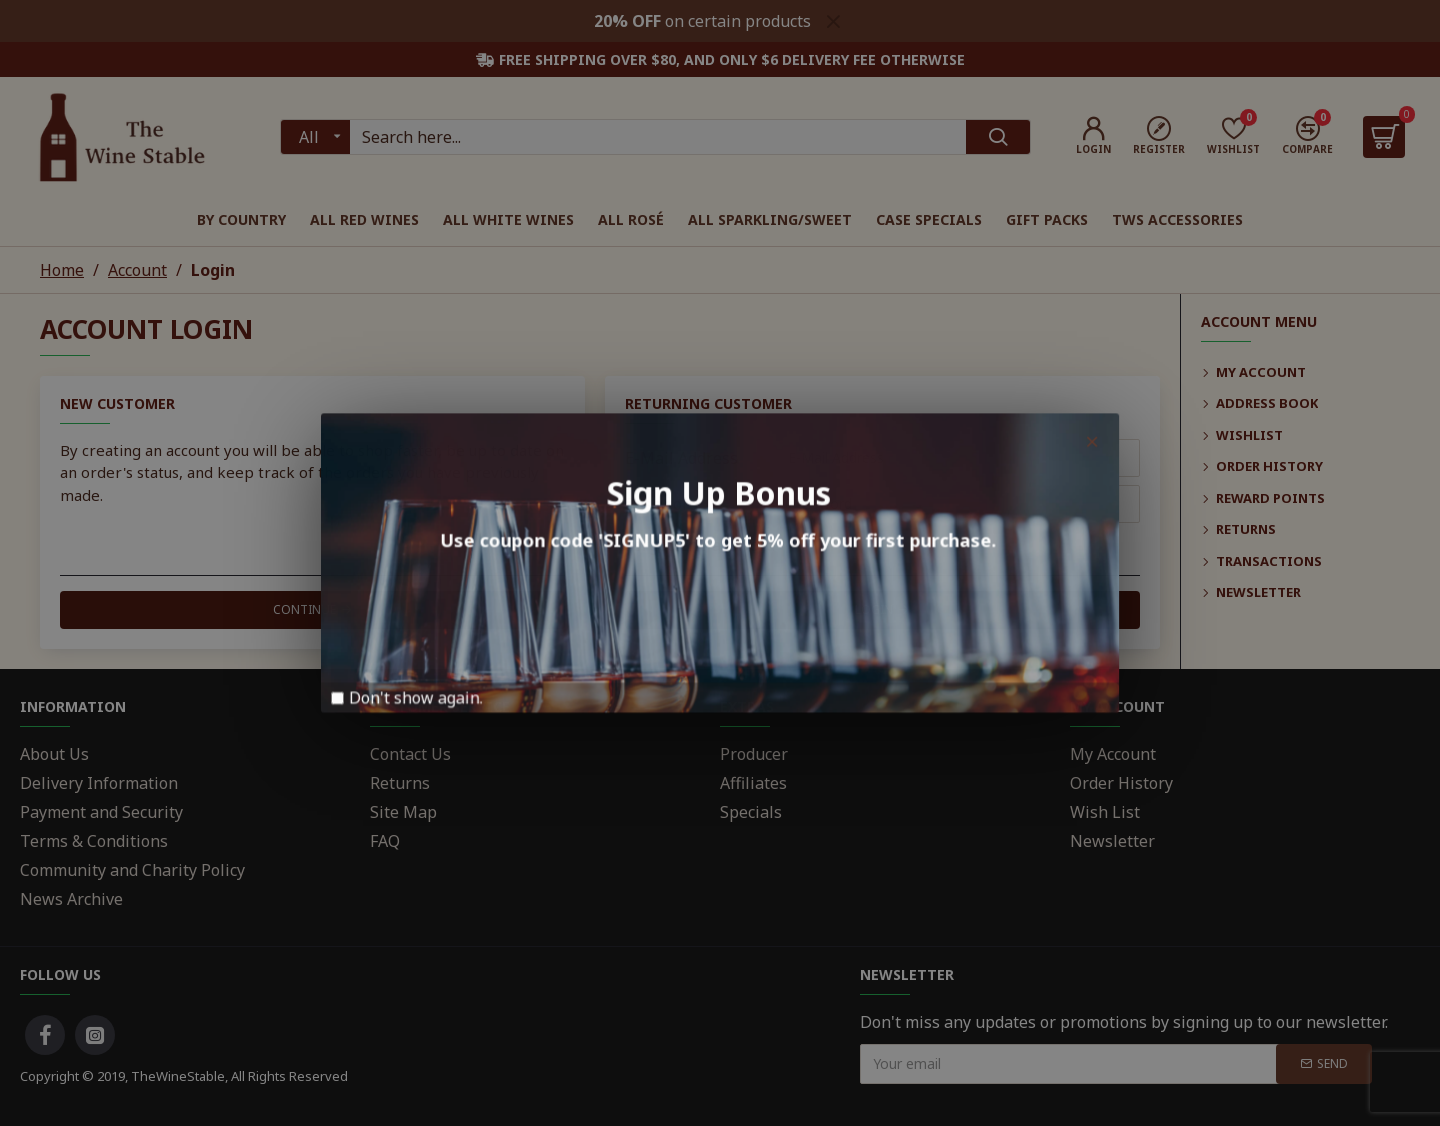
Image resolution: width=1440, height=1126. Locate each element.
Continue (304, 609)
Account (137, 270)
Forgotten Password (700, 545)
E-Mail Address (681, 458)
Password (661, 504)
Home (62, 270)
